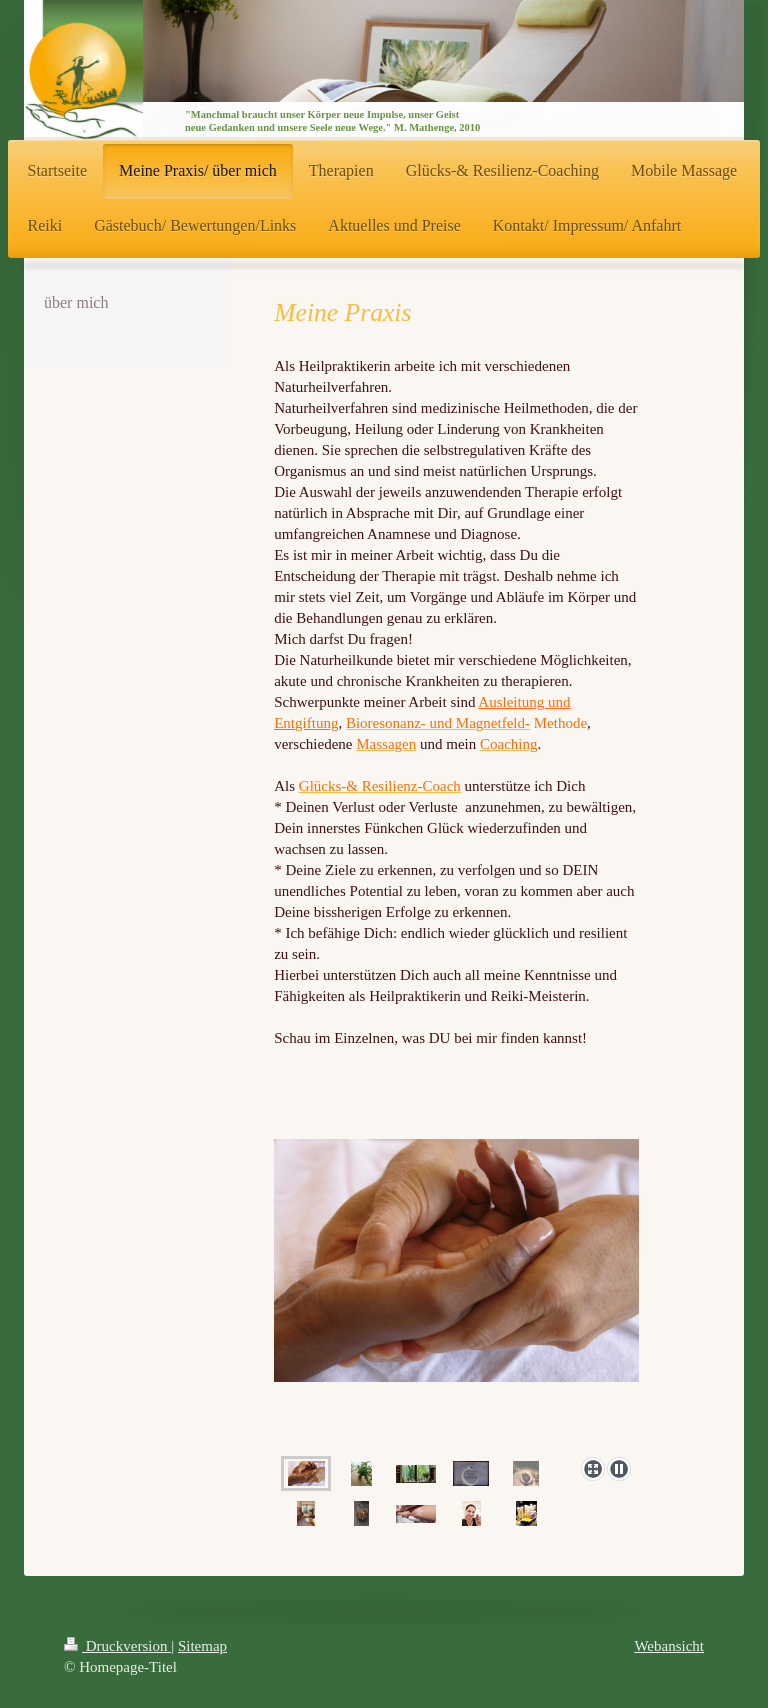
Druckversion (117, 1646)
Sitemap (202, 1646)
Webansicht (669, 1646)
